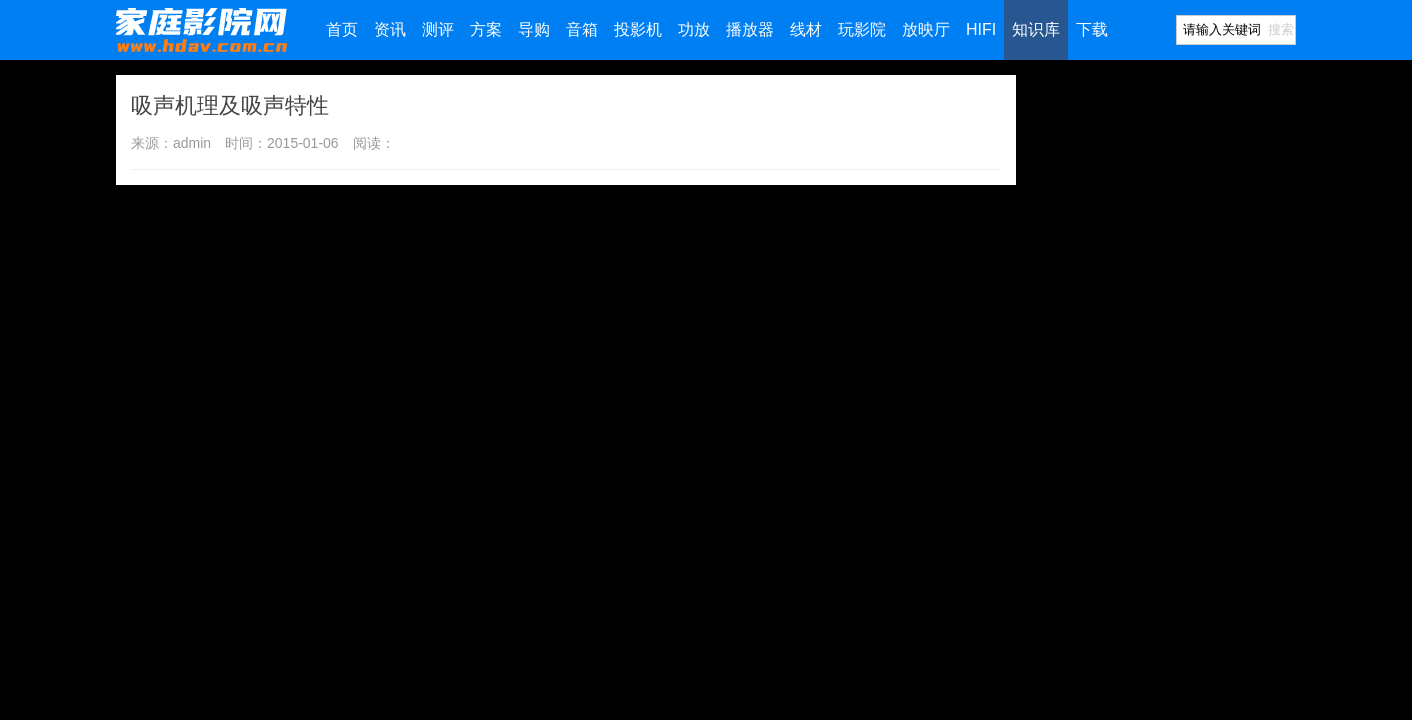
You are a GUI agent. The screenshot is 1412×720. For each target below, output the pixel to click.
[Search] (1221, 30)
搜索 (1281, 29)
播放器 (750, 29)
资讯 (390, 29)
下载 (1092, 29)
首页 (342, 29)
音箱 (582, 29)
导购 (534, 29)
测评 (438, 29)
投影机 (638, 29)
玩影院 (862, 29)
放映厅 (926, 29)
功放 (694, 29)
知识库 (1036, 29)
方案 (486, 29)
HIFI (981, 29)
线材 (806, 29)
